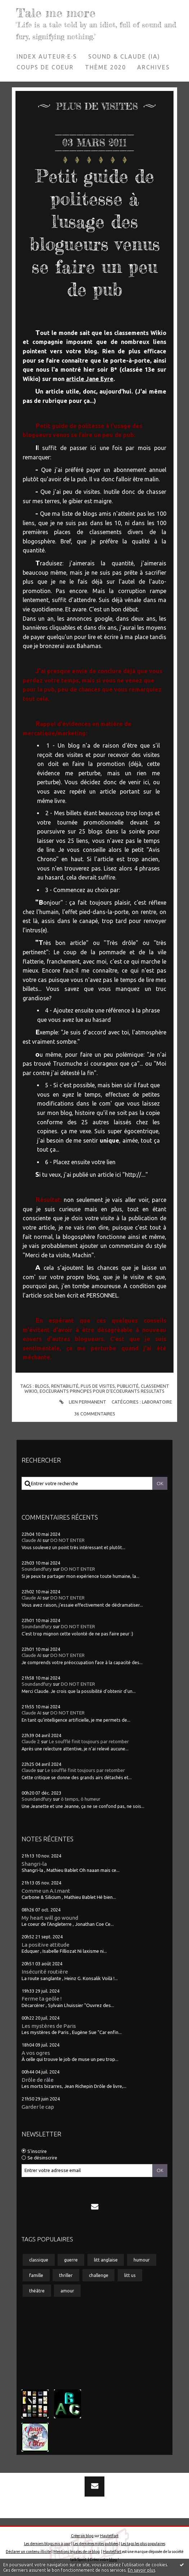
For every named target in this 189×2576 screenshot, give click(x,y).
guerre (71, 2259)
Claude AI (31, 1540)
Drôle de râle (38, 2080)
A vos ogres (36, 2052)
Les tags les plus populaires (143, 2543)
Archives (153, 67)
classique (38, 2259)
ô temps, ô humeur (80, 1799)
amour (67, 2290)
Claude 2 (31, 1741)
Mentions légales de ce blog (76, 2551)
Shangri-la (34, 1863)
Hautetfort (109, 2536)
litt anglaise (106, 2259)
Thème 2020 (105, 67)
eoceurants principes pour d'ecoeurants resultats (102, 1390)
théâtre (37, 2290)
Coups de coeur (45, 67)
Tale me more (56, 12)
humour (142, 2259)
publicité (128, 1385)
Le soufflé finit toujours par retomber (89, 1741)
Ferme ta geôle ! (42, 1999)
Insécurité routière (45, 1972)
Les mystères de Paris (49, 2025)
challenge (98, 2275)
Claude (29, 1770)
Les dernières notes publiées (95, 2543)
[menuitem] (47, 56)
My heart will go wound (50, 1918)
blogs (42, 1385)
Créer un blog (82, 2536)
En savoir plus (141, 2570)
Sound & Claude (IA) (124, 56)
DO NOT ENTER (67, 1540)
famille (36, 2275)
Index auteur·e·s (47, 56)
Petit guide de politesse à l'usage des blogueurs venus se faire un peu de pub (94, 232)
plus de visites (98, 1385)
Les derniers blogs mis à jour (47, 2543)
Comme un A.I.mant (46, 1890)
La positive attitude (45, 1945)
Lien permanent (81, 1402)
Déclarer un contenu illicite (28, 2551)
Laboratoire (157, 1401)
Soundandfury (37, 1569)
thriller (66, 2275)
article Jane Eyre (89, 379)
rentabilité (64, 1385)
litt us (130, 2275)
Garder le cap (38, 2107)
